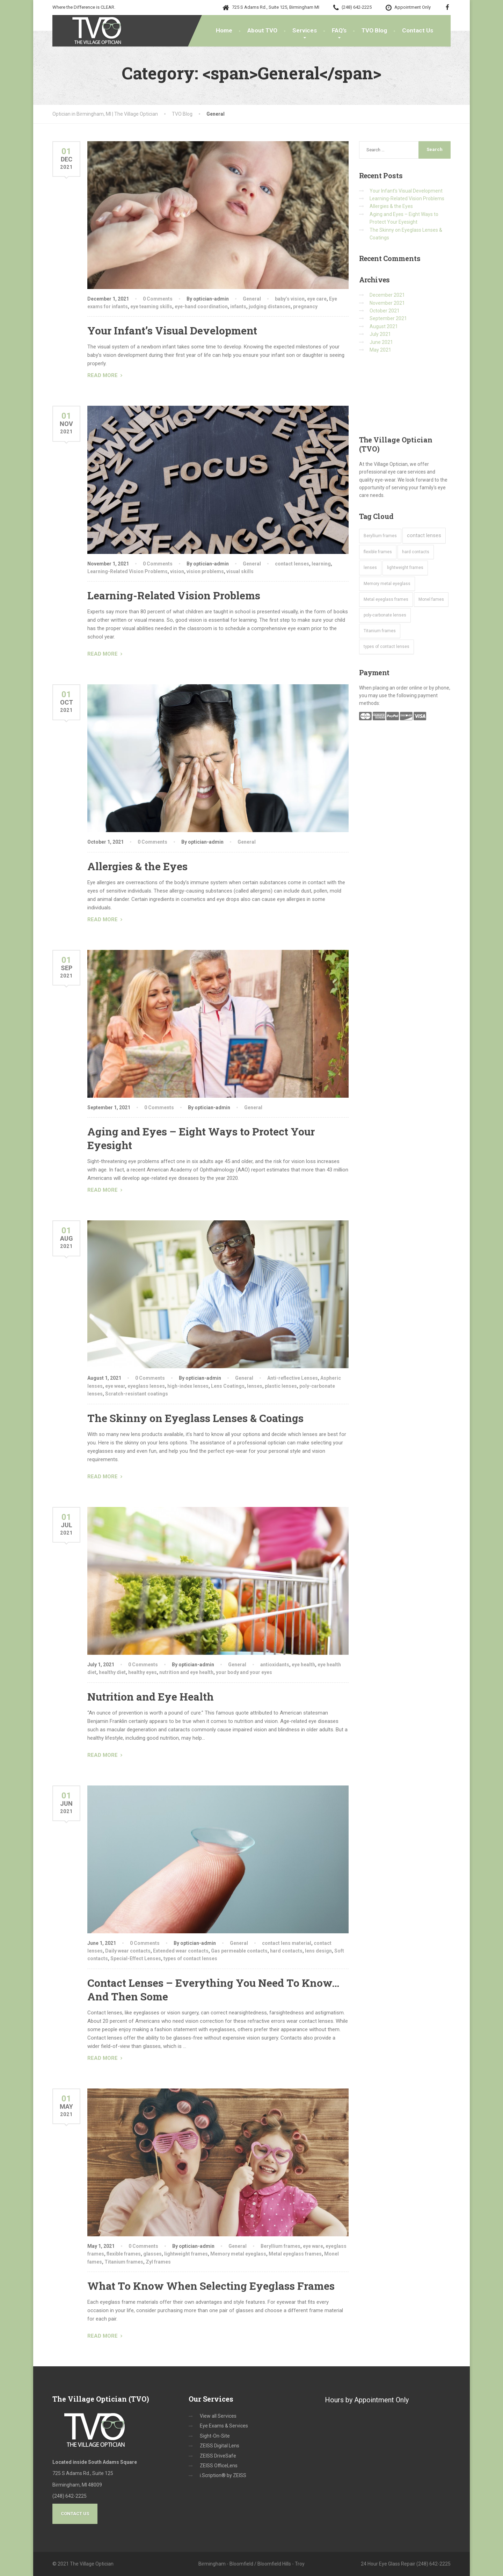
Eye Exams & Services (224, 2426)
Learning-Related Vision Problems (127, 571)
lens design (318, 1951)
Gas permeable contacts (239, 1951)
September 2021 (388, 318)
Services (304, 30)
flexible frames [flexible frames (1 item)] (378, 551)
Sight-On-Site (215, 2436)
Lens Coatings (228, 1386)
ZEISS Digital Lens (219, 2445)
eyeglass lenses (146, 1386)
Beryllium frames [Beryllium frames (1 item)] (380, 535)
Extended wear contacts (181, 1951)
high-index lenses (188, 1386)
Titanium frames (123, 2262)
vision (177, 571)
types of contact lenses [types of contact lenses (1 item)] (386, 646)
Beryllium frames (280, 2246)
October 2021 (385, 310)
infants (238, 306)
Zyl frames (158, 2262)
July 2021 (380, 334)
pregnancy (305, 306)
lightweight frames (186, 2254)
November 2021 (387, 303)
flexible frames (124, 2254)
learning (321, 564)
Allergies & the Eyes (137, 866)
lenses (254, 1386)
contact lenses (292, 564)
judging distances (270, 306)
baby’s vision (290, 299)
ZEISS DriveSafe (218, 2456)
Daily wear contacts (128, 1951)
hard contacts (286, 1951)
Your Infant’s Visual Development (172, 330)
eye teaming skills (151, 306)
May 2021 (380, 350)
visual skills (240, 571)
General (252, 299)
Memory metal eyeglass (238, 2254)
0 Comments (158, 299)
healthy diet (112, 1672)
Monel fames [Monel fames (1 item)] (431, 599)
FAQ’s (339, 30)
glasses (152, 2254)
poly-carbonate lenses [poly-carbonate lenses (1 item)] (385, 615)
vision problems (205, 571)
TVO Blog (374, 30)
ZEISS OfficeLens (219, 2465)
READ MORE (102, 375)
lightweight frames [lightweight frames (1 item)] (405, 567)
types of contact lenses (190, 1958)
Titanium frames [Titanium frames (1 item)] (380, 630)
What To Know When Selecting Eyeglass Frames (211, 2286)
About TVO (262, 30)
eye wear (115, 1386)
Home (224, 30)
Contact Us (417, 30)
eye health (303, 1664)
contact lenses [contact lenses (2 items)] (424, 535)
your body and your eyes (244, 1672)
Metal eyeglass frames (295, 2254)
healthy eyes (142, 1672)
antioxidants (274, 1664)
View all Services (218, 2416)
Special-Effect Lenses (135, 1958)
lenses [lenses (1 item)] (370, 567)
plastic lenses (281, 1386)
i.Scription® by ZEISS (223, 2475)
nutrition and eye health (186, 1672)
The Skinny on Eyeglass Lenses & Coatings (195, 1418)
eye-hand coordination (201, 306)
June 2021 (381, 342)
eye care (317, 299)
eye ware (313, 2246)
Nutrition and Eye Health (150, 1696)
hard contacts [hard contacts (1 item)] (415, 551)
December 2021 (387, 295)
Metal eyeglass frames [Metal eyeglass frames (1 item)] (386, 599)
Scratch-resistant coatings (136, 1394)
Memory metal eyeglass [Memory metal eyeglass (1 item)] (387, 583)
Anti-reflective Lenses (292, 1378)
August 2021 (384, 326)
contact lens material (286, 1943)
